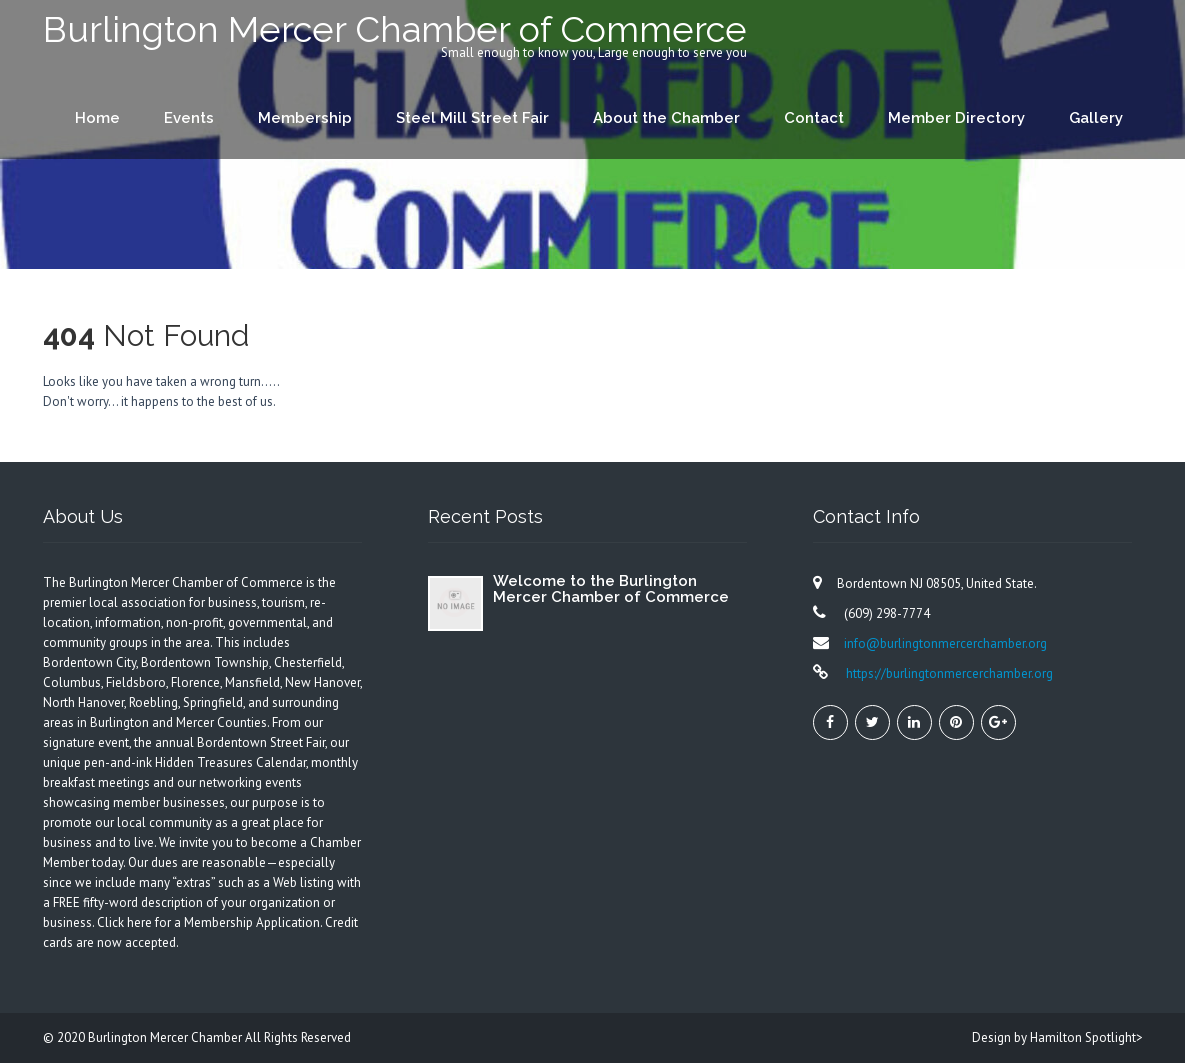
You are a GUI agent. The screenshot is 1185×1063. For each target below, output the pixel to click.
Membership (305, 118)
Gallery (1096, 118)
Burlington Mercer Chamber (166, 1037)
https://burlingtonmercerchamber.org (948, 673)
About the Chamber (666, 118)
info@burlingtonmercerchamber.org (945, 643)
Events (189, 118)
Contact (814, 118)
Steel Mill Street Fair (472, 118)
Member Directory (956, 118)
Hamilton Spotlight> (1086, 1037)
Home (97, 118)
